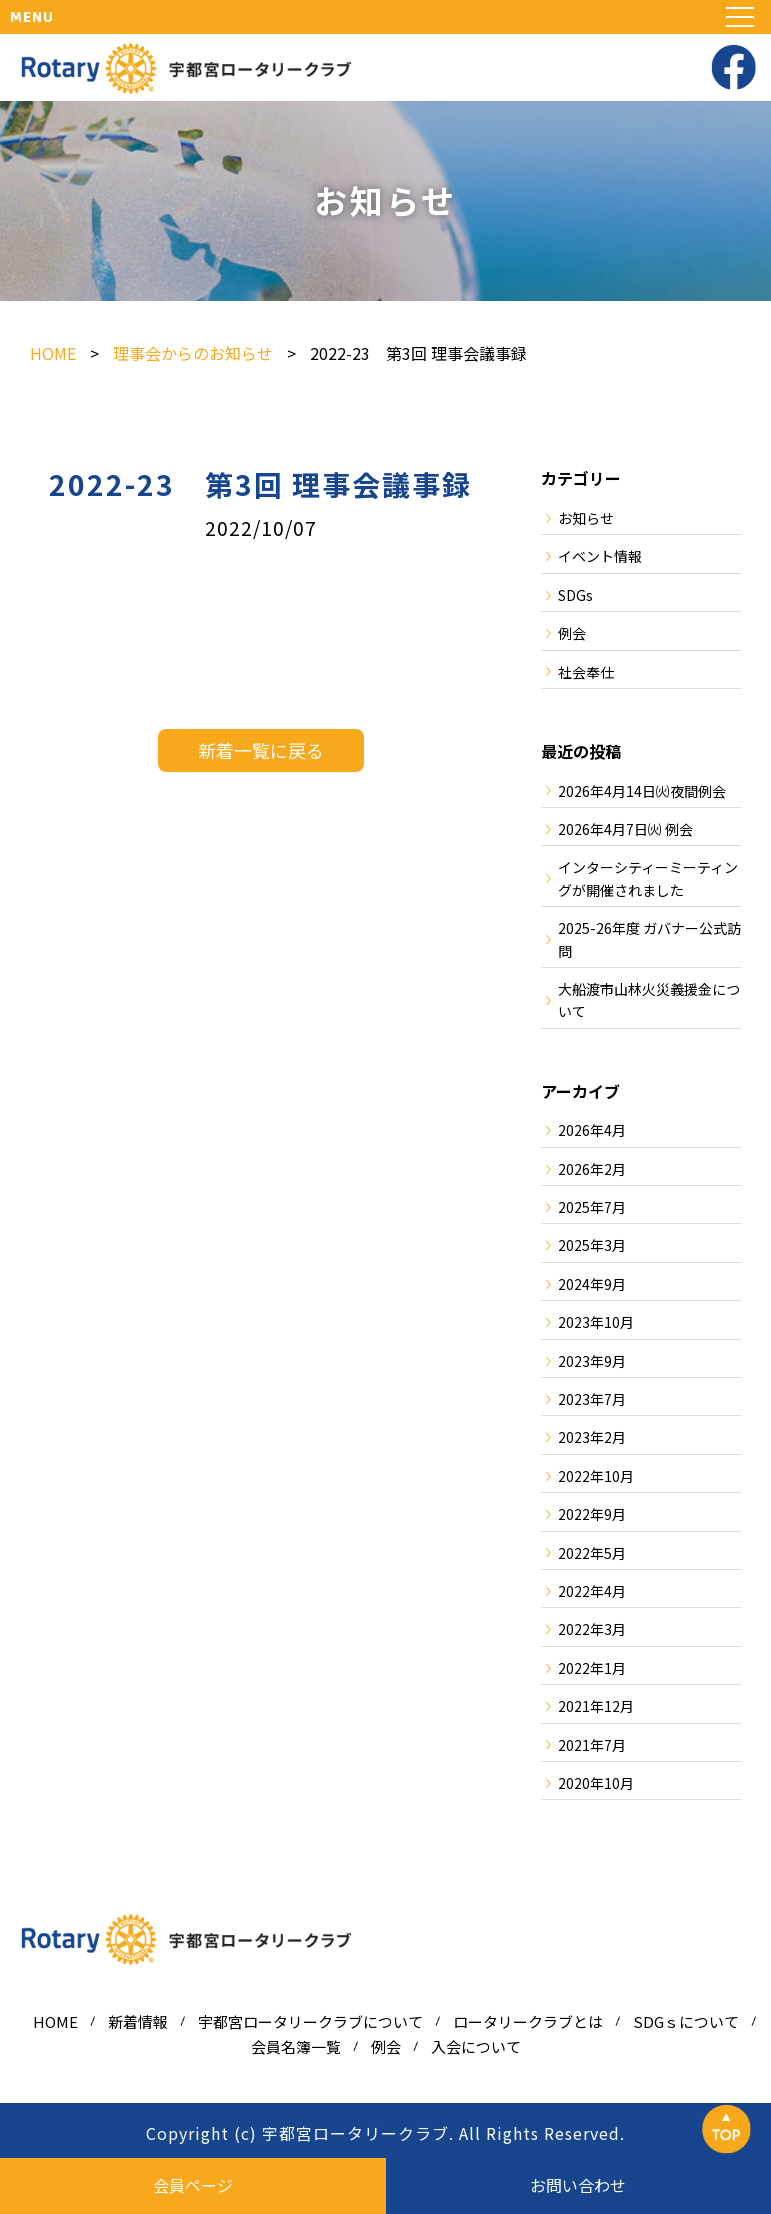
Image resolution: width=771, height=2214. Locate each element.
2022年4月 (592, 1591)
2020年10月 (596, 1783)
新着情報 (138, 2021)
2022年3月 (592, 1629)
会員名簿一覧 (296, 2046)
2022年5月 (592, 1553)
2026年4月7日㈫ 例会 (625, 829)
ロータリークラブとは (528, 2021)
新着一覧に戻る (261, 750)
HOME (55, 2021)
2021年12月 (596, 1706)
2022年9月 (592, 1514)
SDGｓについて (686, 2021)
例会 (572, 633)
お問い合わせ (578, 2185)
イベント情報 (600, 556)
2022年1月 (592, 1668)
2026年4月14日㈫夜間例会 (642, 791)
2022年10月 (596, 1476)
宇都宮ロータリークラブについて (310, 2021)
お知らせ (586, 518)
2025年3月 (592, 1245)
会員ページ (193, 2185)
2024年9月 (592, 1284)
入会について (476, 2046)
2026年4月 (592, 1130)
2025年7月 (592, 1207)
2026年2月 (592, 1169)
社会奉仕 (586, 672)
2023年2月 (592, 1437)
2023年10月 (596, 1322)
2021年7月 (592, 1745)
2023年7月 (592, 1399)
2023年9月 (592, 1361)
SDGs (575, 595)
